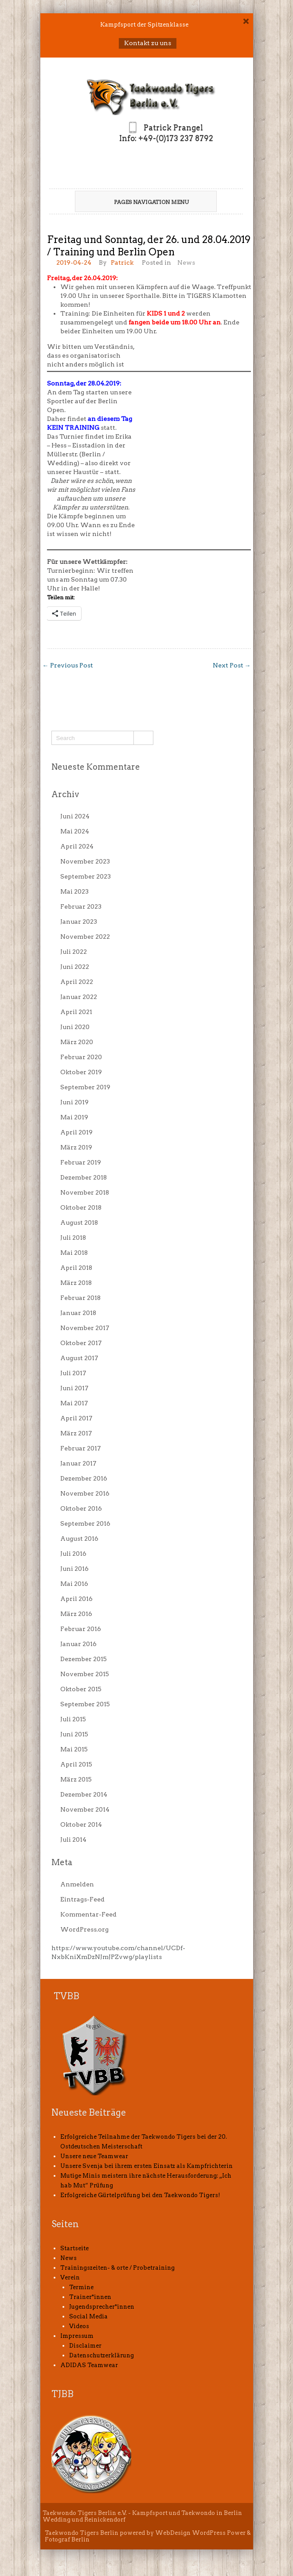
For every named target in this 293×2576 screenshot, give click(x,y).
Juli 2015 (73, 1719)
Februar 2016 (80, 1628)
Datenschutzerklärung (101, 2355)
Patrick (122, 262)
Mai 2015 (74, 1749)
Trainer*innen (90, 2297)
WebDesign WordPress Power (200, 2533)
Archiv (65, 794)
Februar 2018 (80, 1297)
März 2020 (76, 1041)
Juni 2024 (75, 816)
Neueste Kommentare (95, 766)
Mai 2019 (74, 1117)
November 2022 (85, 936)
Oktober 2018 (81, 1207)
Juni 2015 (74, 1734)
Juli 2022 (73, 951)
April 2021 (76, 1011)
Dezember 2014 (83, 1794)
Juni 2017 (74, 1388)
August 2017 (79, 1357)
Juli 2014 (73, 1839)
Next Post (232, 665)
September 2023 (85, 876)
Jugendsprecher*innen (101, 2306)
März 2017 (76, 1433)
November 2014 (84, 1809)
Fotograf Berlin (67, 2539)
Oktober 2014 (81, 1824)
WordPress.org (84, 1929)
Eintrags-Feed (82, 1899)
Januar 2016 (78, 1643)
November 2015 (84, 1673)
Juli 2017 (73, 1373)
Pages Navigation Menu (142, 202)
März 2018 (76, 1282)
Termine (81, 2287)
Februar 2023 (81, 906)
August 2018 (79, 1222)
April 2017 (76, 1418)
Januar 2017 (78, 1463)
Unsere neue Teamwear (94, 2156)
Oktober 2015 (81, 1689)
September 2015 (85, 1704)
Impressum (77, 2336)
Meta (61, 1862)
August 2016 (79, 1538)
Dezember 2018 (83, 1177)
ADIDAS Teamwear (89, 2365)
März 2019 (76, 1147)
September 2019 (85, 1087)
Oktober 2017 (81, 1342)
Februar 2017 (80, 1448)
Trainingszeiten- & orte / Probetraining (117, 2267)
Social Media (88, 2316)
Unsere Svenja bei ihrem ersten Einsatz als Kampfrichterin (146, 2166)
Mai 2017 (74, 1403)
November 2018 (84, 1192)
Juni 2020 (75, 1026)
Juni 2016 (74, 1568)
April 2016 (76, 1598)
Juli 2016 (73, 1553)
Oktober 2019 (81, 1072)
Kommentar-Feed (88, 1914)
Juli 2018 (73, 1237)
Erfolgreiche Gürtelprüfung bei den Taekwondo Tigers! (140, 2195)
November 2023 (85, 861)
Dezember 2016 (83, 1478)
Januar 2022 (78, 996)
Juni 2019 (74, 1102)
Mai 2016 (74, 1583)
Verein (70, 2277)
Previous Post (68, 665)
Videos (79, 2326)
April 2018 (76, 1267)
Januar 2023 (78, 921)
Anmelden (77, 1884)
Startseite (74, 2248)
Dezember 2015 (83, 1658)
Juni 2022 (74, 966)
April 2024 (77, 846)
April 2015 (76, 1764)
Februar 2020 (81, 1056)
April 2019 (76, 1132)
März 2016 (76, 1613)
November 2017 (84, 1327)
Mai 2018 (74, 1252)
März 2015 (76, 1779)
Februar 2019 (80, 1162)
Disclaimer (85, 2345)
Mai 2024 (74, 831)
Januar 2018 (78, 1312)
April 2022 (76, 981)
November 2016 (84, 1493)
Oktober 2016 (81, 1508)
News (186, 262)
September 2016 (85, 1523)
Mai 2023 (74, 891)
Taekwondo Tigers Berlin (81, 2533)
